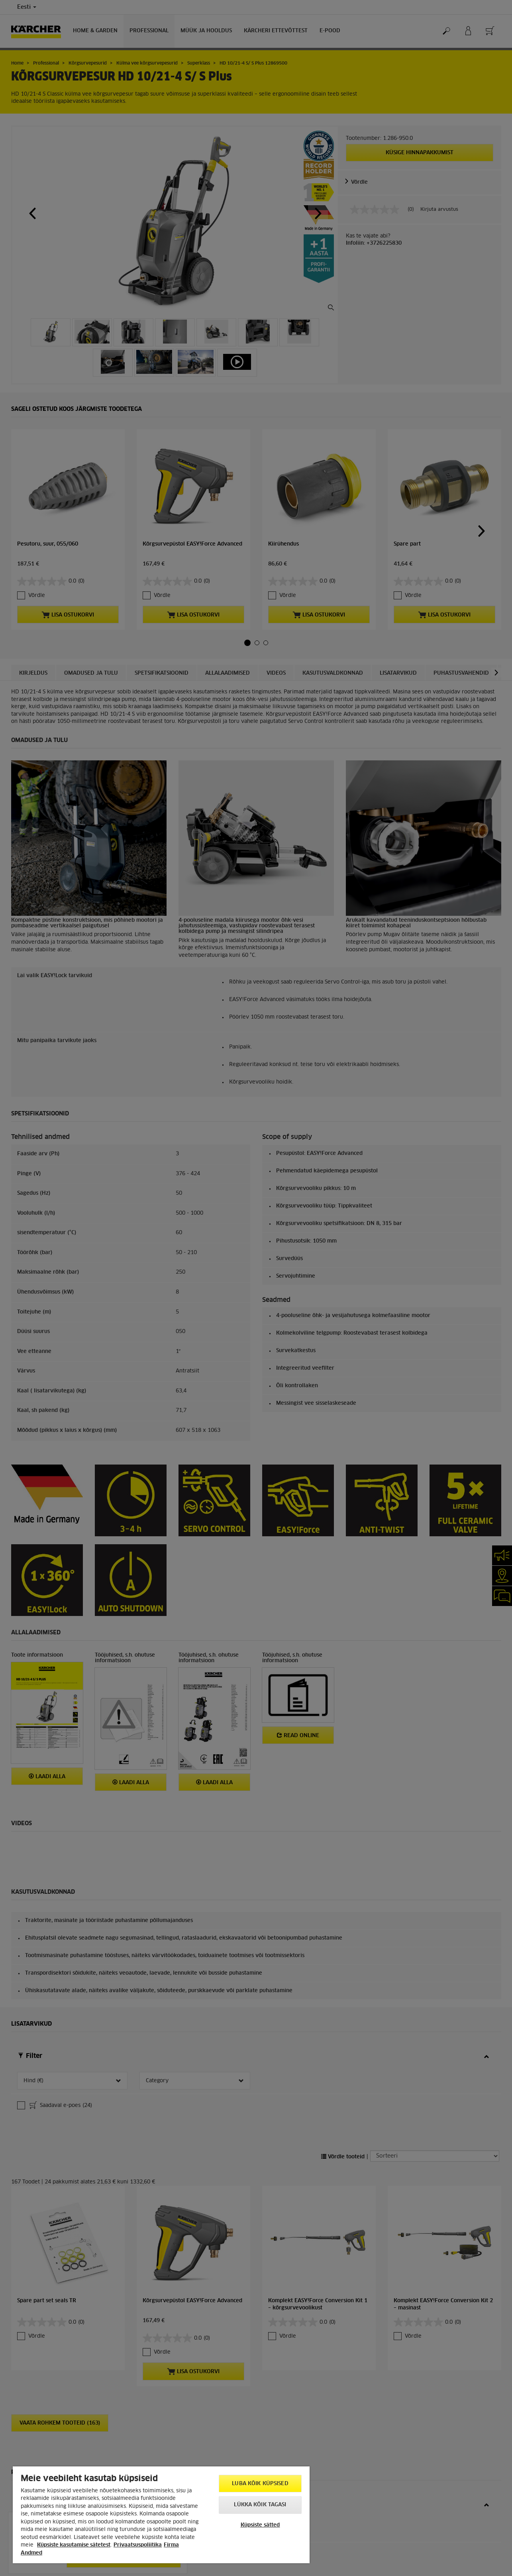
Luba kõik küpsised (260, 2483)
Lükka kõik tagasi (260, 2504)
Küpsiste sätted (260, 2525)
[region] (161, 2514)
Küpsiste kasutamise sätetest (73, 2545)
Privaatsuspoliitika (138, 2545)
